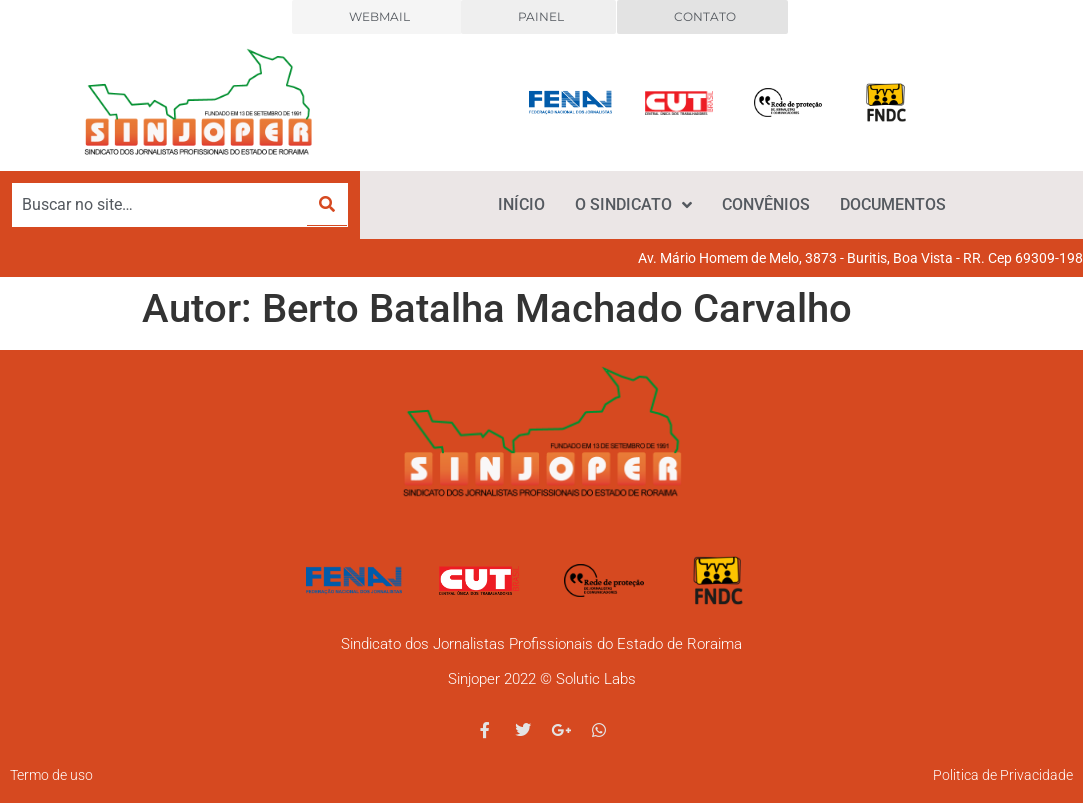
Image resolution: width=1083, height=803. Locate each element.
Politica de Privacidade (1003, 775)
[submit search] (327, 204)
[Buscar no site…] (160, 205)
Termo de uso (51, 775)
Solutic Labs (596, 679)
